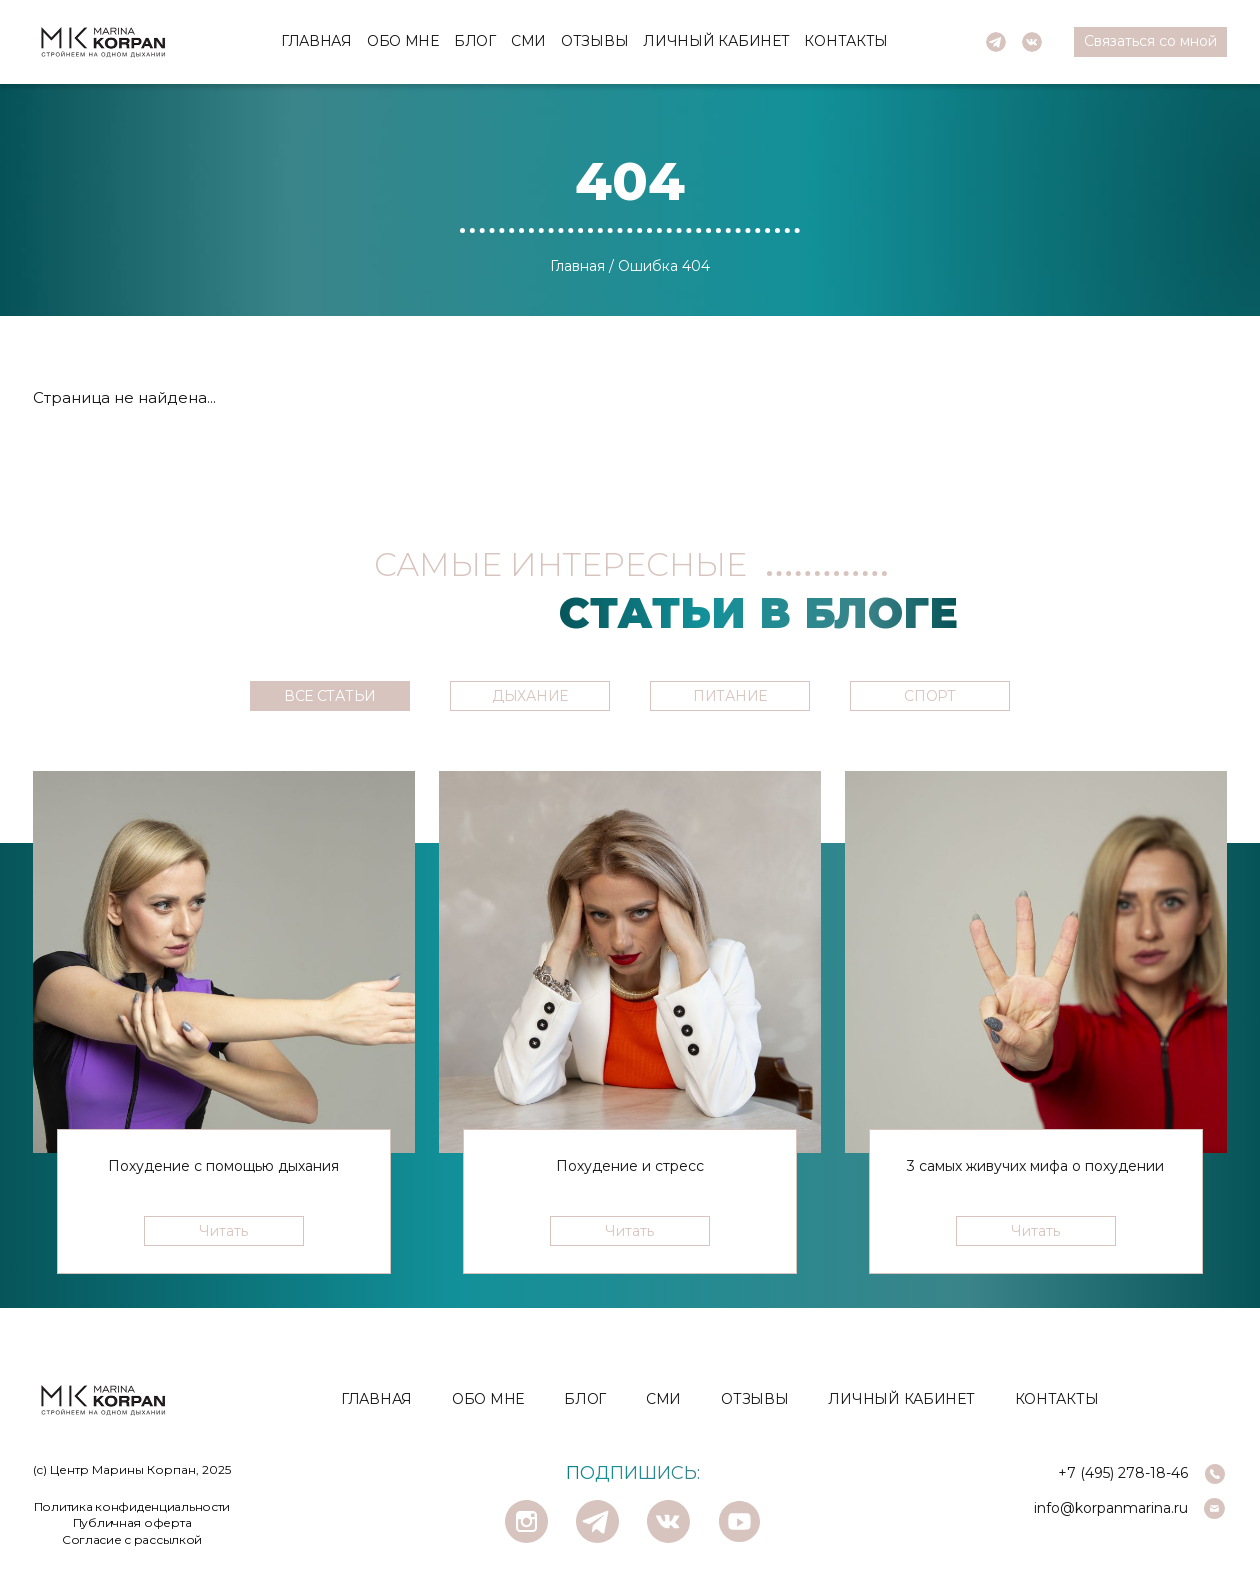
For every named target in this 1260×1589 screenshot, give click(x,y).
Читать (223, 1231)
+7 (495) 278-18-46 (1123, 1473)
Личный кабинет (716, 41)
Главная (316, 41)
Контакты (846, 41)
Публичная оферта (132, 1522)
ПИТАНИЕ (730, 696)
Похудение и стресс (630, 1166)
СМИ (528, 41)
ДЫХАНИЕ (530, 696)
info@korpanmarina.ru (1111, 1508)
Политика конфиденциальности (132, 1506)
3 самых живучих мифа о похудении (1035, 1166)
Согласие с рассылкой (132, 1539)
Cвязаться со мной (1150, 41)
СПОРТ (930, 696)
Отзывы (594, 41)
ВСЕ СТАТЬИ (330, 696)
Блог (475, 41)
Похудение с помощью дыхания (223, 1166)
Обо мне (403, 41)
